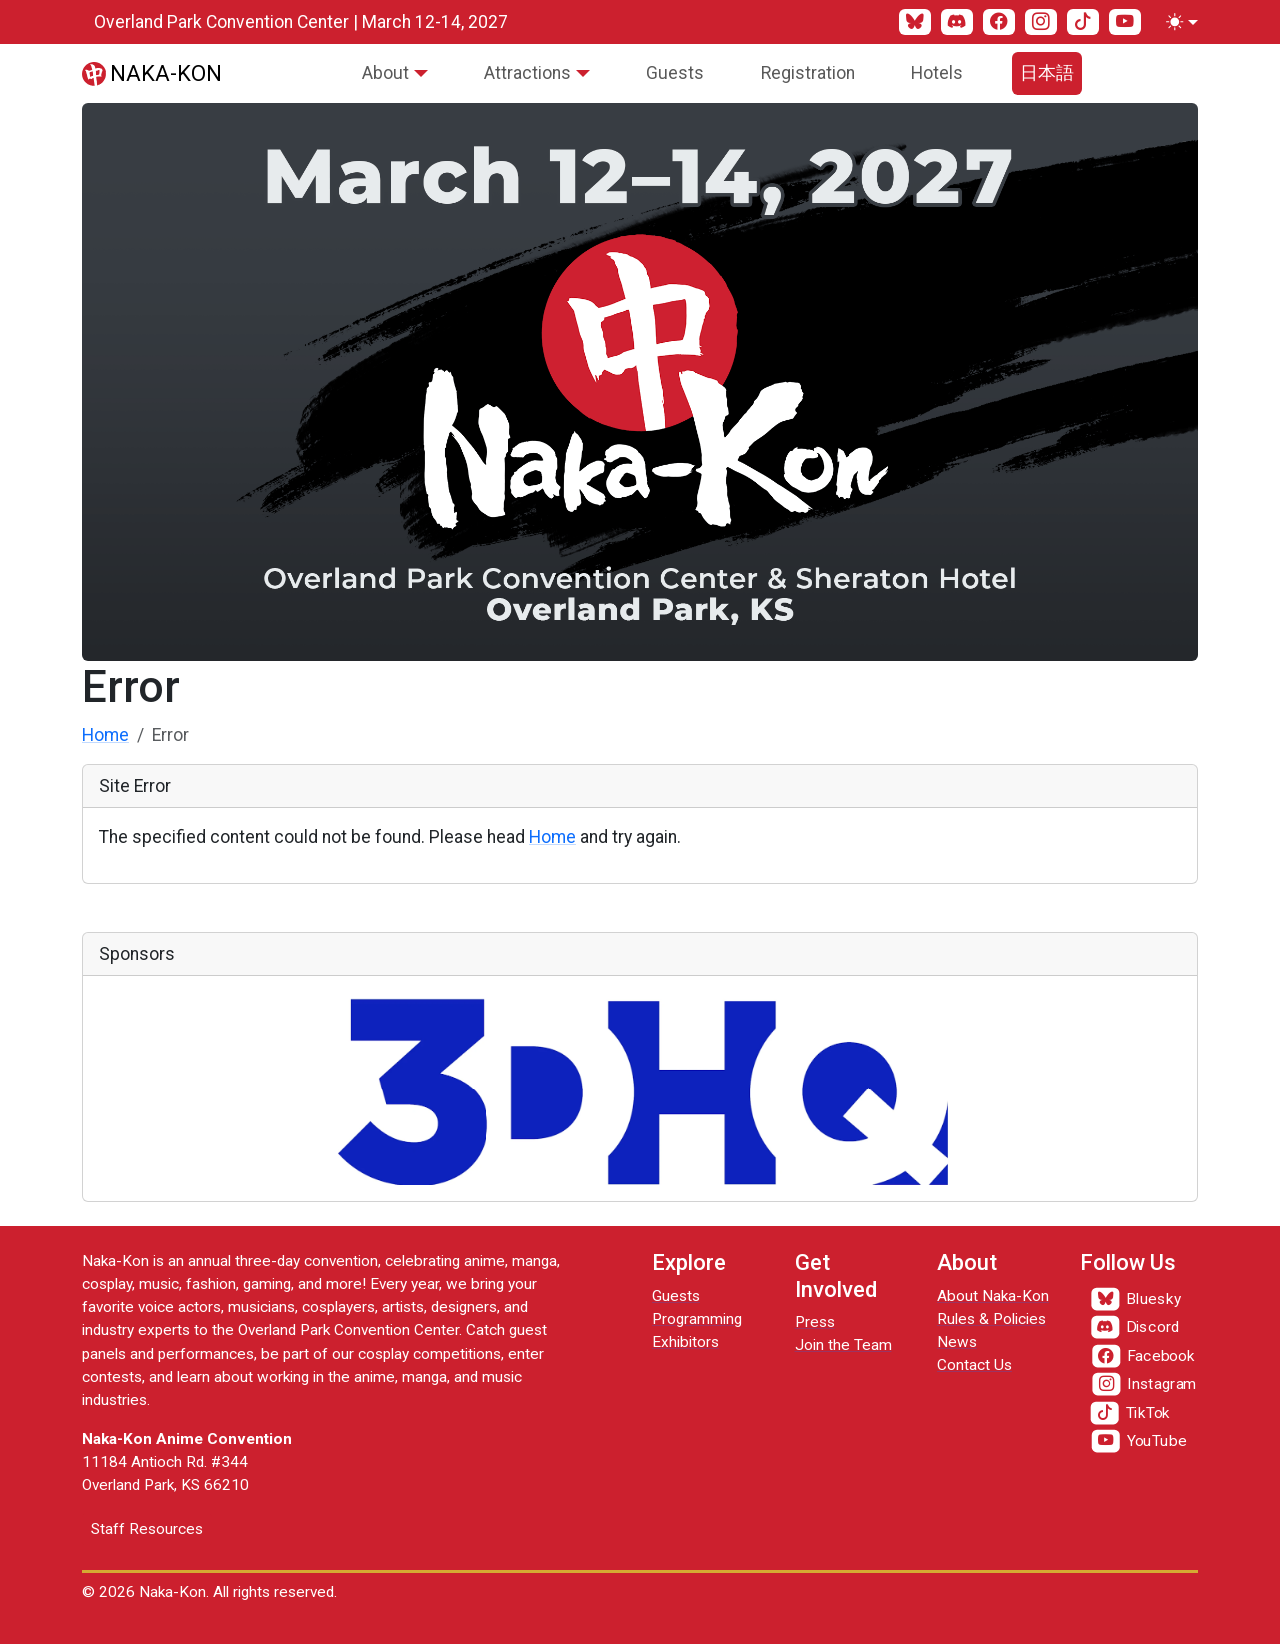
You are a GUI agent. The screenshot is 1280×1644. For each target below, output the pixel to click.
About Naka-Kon (993, 1296)
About (385, 73)
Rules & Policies (991, 1319)
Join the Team (843, 1345)
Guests (675, 73)
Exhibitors (685, 1342)
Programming (697, 1319)
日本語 (1047, 73)
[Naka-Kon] (152, 73)
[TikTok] (1083, 22)
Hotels (937, 73)
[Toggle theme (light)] (1178, 22)
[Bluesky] (915, 22)
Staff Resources (147, 1529)
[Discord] (957, 22)
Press (815, 1322)
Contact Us (974, 1365)
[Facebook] (999, 22)
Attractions (527, 73)
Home (105, 735)
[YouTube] (1125, 22)
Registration (808, 73)
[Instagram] (1041, 22)
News (957, 1342)
